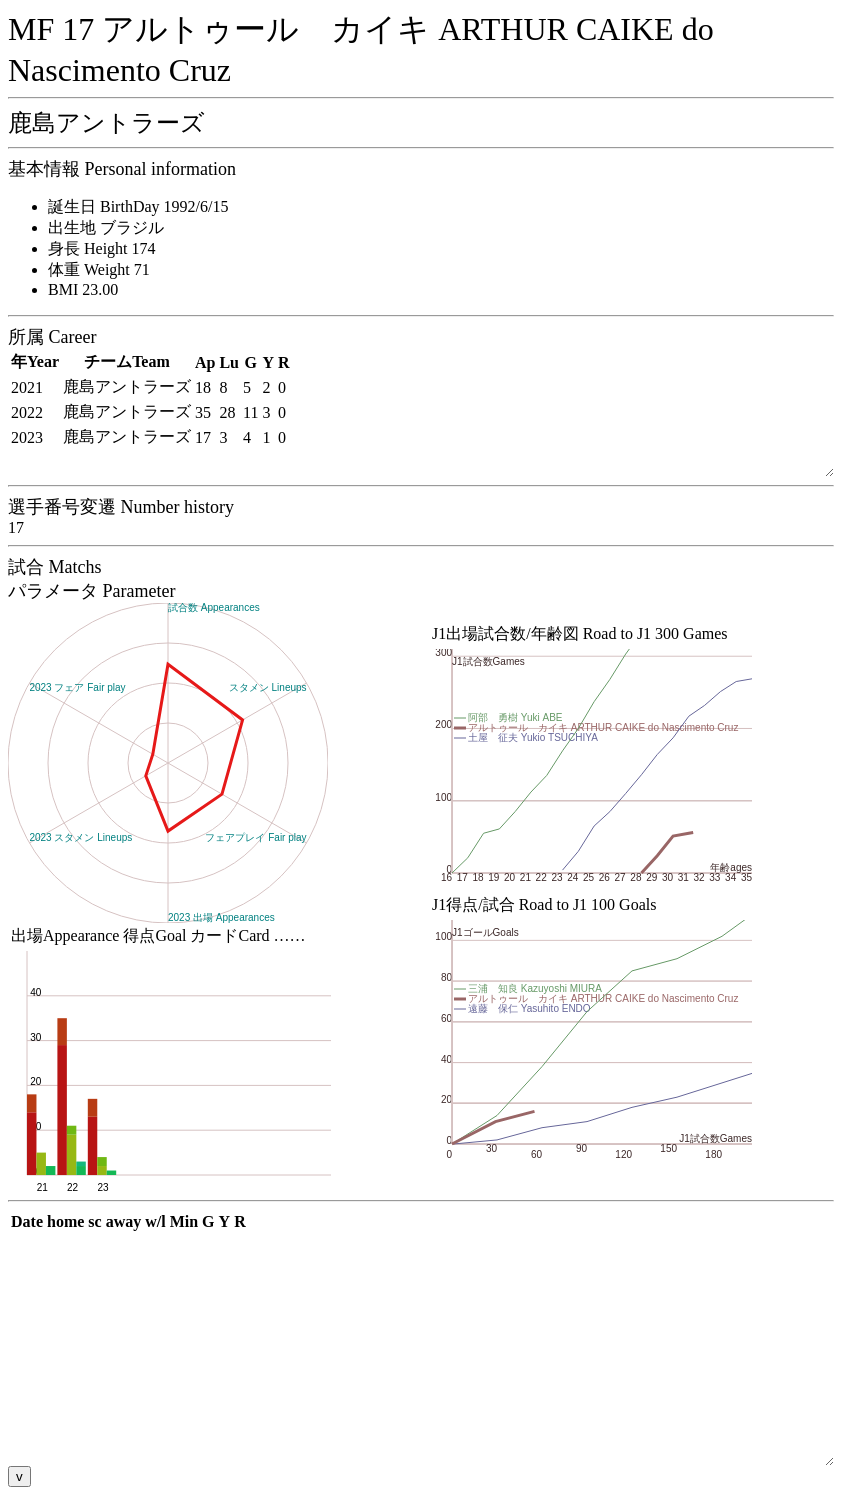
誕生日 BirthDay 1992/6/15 (138, 206)
